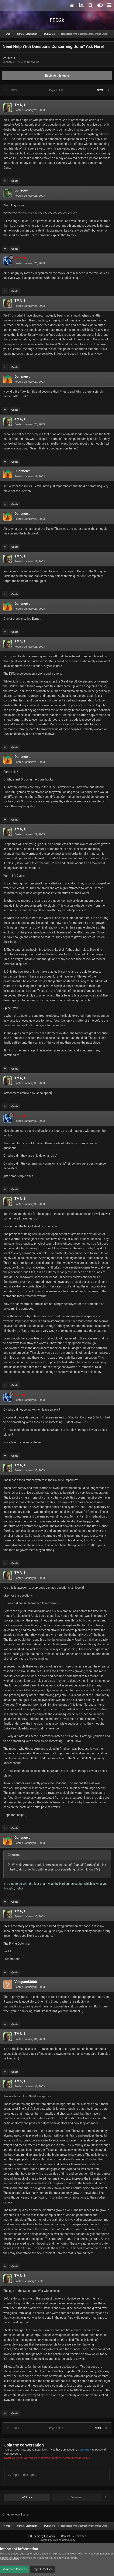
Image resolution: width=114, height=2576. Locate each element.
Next (100, 90)
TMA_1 (10, 57)
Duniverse (33, 61)
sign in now (84, 2449)
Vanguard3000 (25, 1982)
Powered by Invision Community (57, 2540)
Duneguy (21, 190)
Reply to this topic (57, 75)
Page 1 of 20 (57, 90)
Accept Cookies (14, 2569)
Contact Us (67, 2536)
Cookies (81, 2536)
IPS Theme (34, 2536)
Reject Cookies (42, 2569)
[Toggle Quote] (9, 1854)
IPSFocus (49, 2536)
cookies (25, 2553)
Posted (29, 110)
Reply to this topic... (23, 2475)
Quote (14, 181)
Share (27, 2497)
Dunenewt (22, 376)
